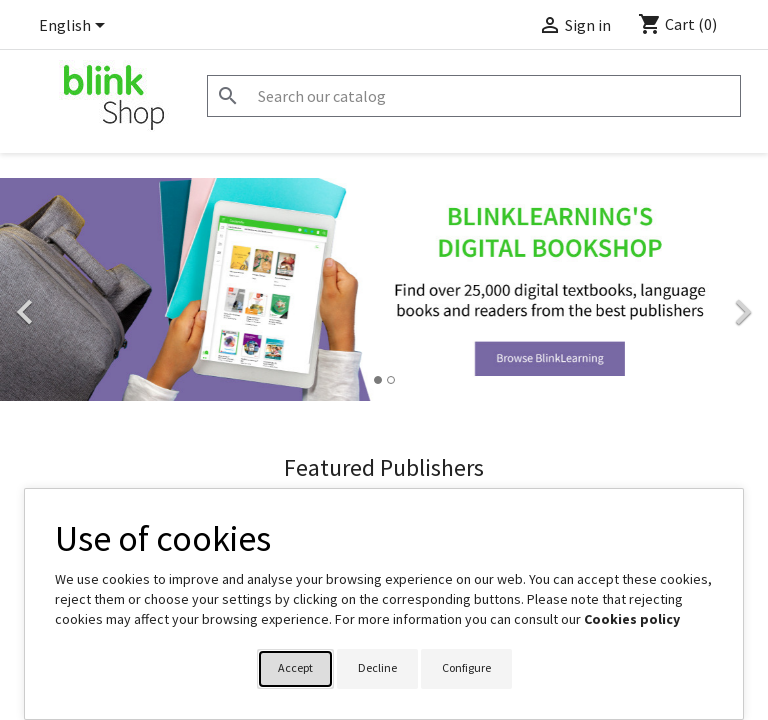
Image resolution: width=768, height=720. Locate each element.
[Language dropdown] (75, 27)
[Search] (474, 96)
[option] (384, 289)
